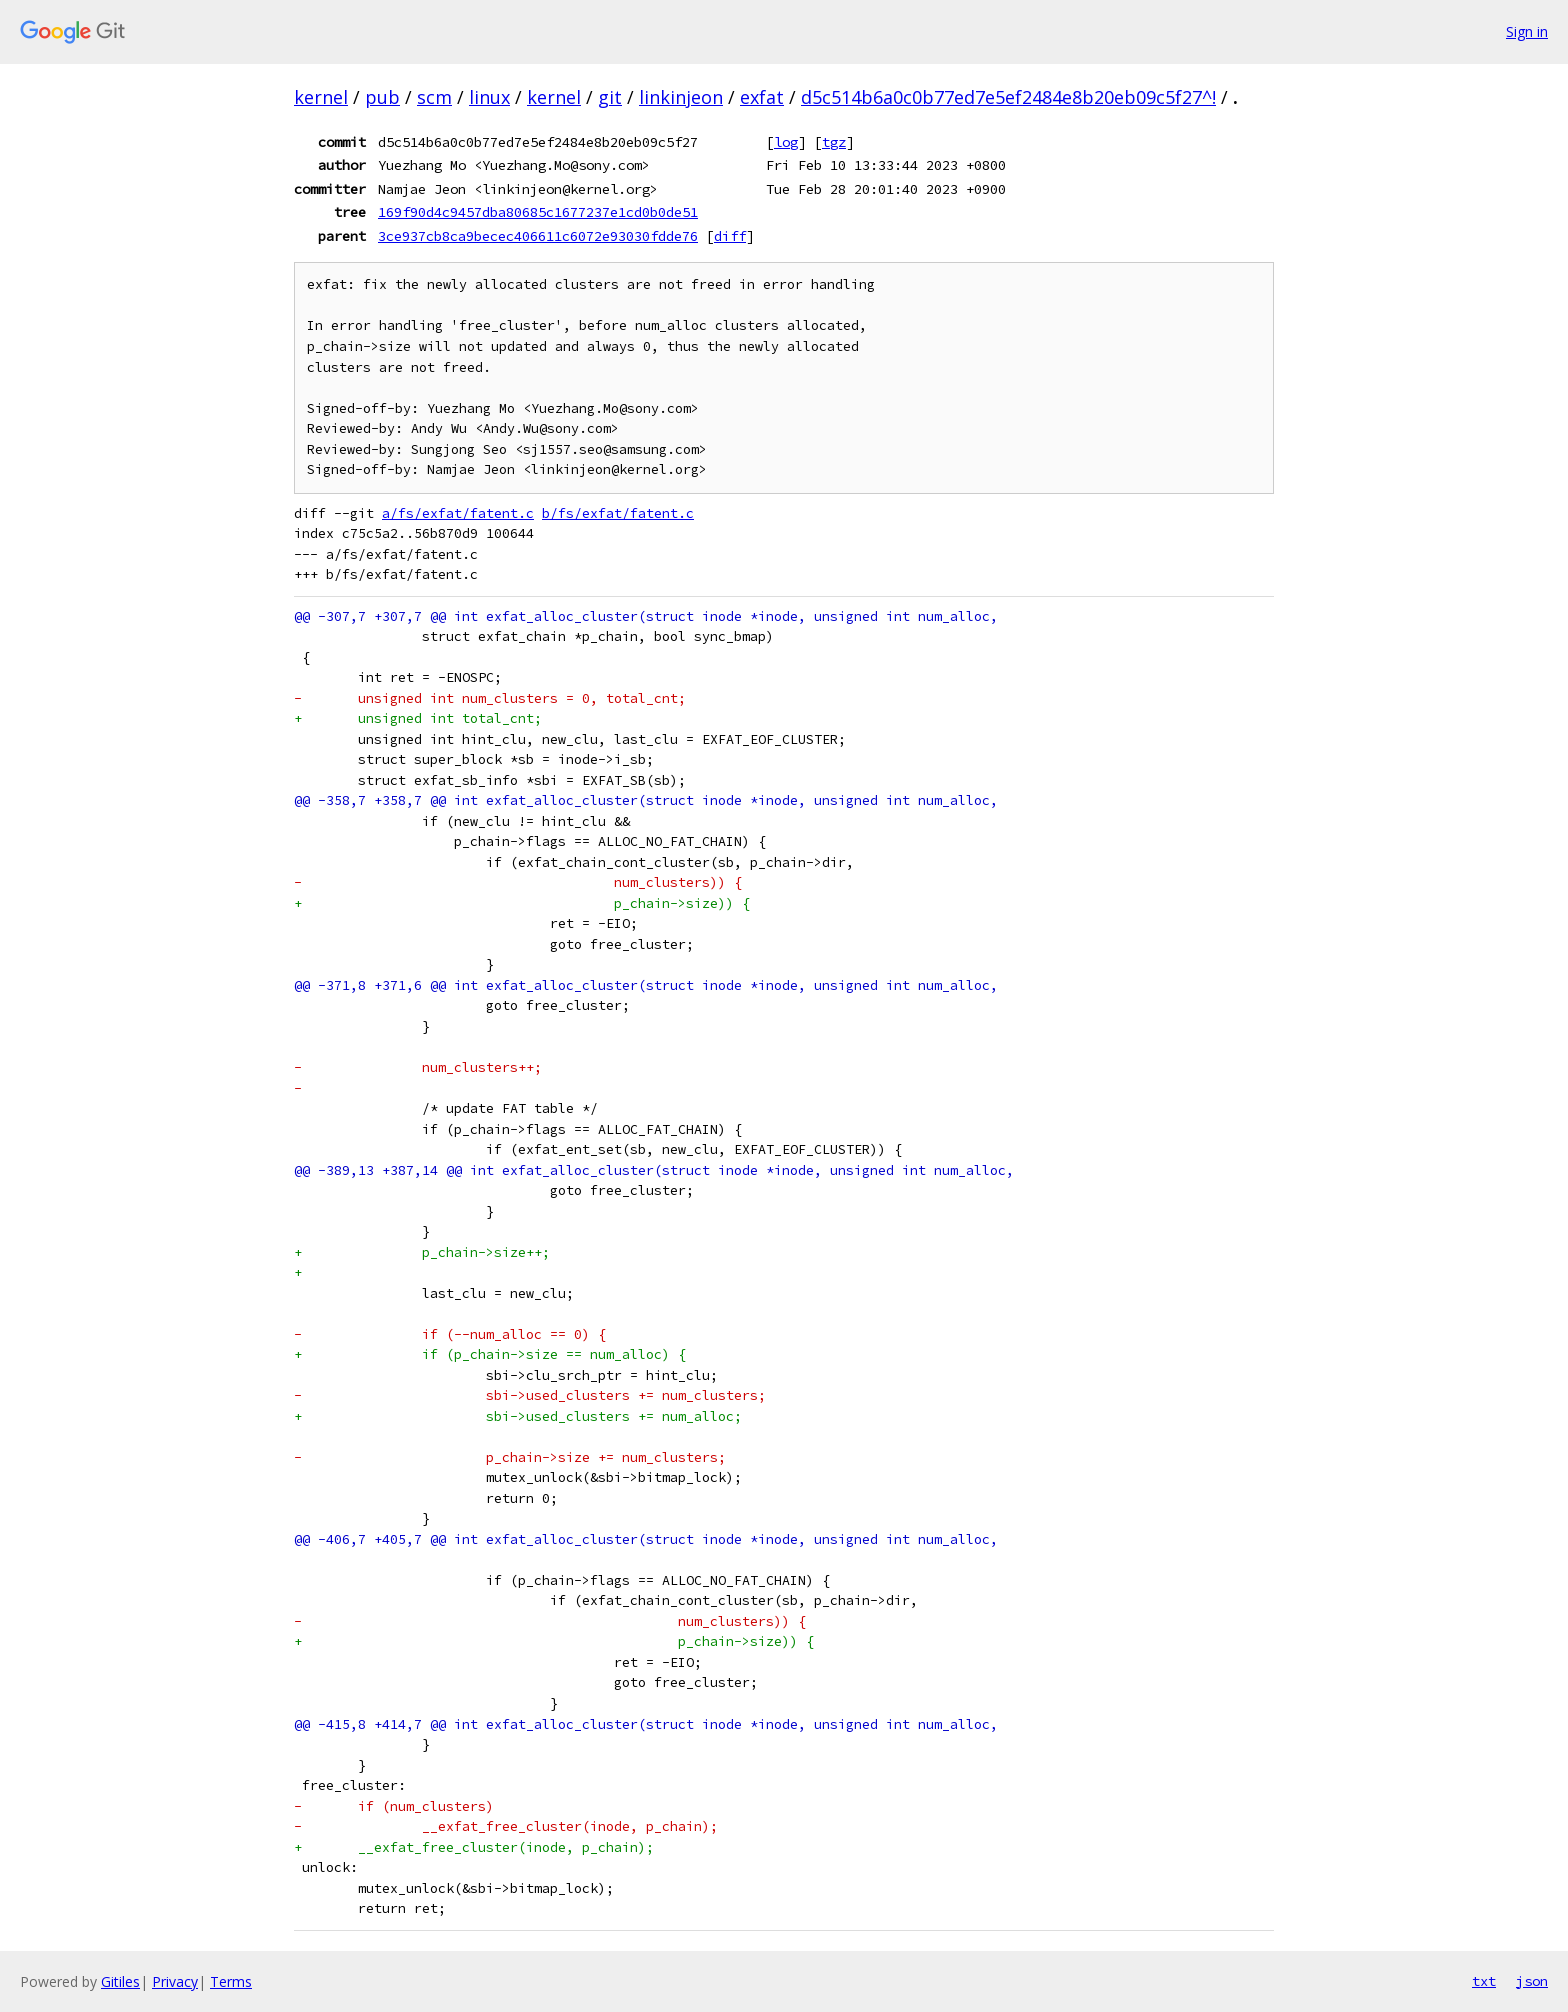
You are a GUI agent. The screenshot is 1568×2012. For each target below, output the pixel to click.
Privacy (175, 1981)
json (1532, 1981)
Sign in (1527, 31)
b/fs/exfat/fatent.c (618, 513)
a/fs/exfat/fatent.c (458, 513)
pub (382, 97)
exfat (762, 97)
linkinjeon (681, 97)
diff (730, 236)
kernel (321, 97)
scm (434, 97)
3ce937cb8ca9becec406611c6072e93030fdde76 (538, 236)
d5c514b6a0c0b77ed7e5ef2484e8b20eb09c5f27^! (1008, 97)
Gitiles (120, 1981)
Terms (231, 1981)
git (610, 97)
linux (489, 97)
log (786, 142)
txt (1484, 1981)
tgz (834, 142)
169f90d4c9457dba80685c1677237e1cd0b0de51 (538, 212)
